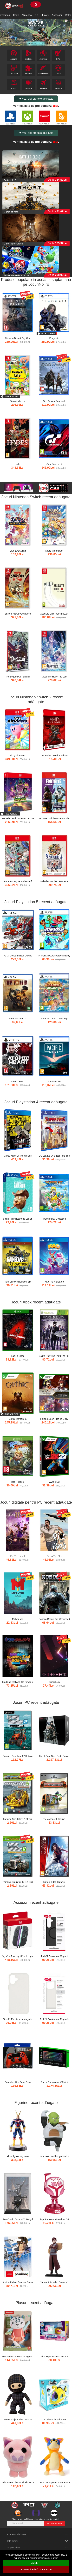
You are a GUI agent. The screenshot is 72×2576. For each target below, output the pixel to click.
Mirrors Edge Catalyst (54, 1882)
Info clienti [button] (37, 2541)
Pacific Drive (54, 1081)
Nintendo (27, 15)
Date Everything (18, 550)
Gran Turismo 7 (54, 464)
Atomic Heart (17, 1081)
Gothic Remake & (18, 1419)
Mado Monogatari (54, 550)
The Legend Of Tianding (18, 676)
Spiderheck (54, 1682)
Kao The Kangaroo (54, 1281)
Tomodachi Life (17, 401)
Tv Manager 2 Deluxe (54, 1819)
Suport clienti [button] (37, 2547)
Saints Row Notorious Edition (18, 1218)
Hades (17, 464)
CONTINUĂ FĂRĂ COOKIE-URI (36, 2569)
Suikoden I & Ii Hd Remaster (54, 881)
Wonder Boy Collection (54, 1218)
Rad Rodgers (18, 1482)
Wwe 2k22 (54, 1482)
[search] (35, 4)
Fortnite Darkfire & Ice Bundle (54, 818)
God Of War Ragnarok (54, 401)
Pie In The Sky (54, 1556)
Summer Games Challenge (54, 1018)
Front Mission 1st (17, 1018)
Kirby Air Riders (18, 755)
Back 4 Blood (18, 1356)
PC (36, 15)
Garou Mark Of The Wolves (18, 1155)
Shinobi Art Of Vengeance (18, 613)
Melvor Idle (17, 1619)
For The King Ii (17, 1556)
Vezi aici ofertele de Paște (36, 98)
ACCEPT (36, 2563)
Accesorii (57, 15)
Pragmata (54, 338)
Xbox (16, 15)
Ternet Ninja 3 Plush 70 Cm (18, 2419)
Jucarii (45, 15)
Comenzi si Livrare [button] (37, 2534)
